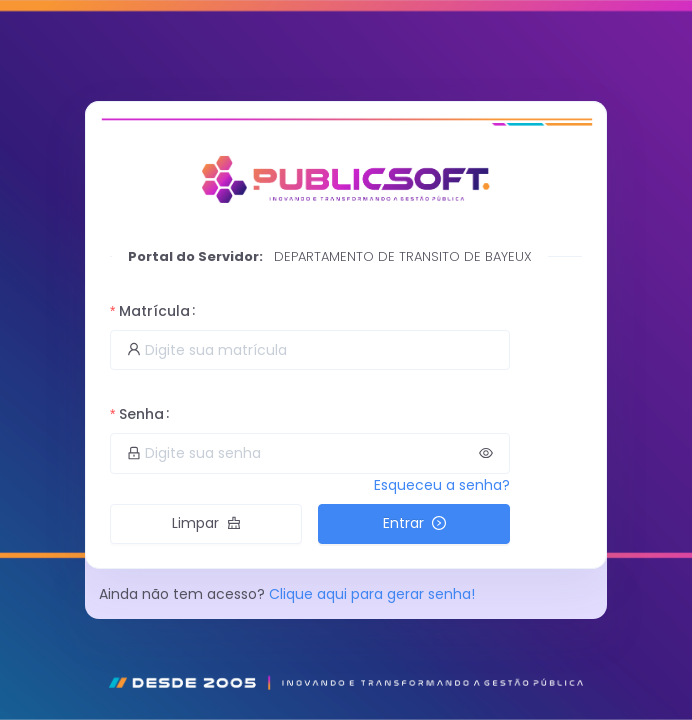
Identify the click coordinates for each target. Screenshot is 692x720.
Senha (141, 414)
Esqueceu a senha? (442, 485)
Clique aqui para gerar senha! (372, 594)
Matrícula (154, 311)
